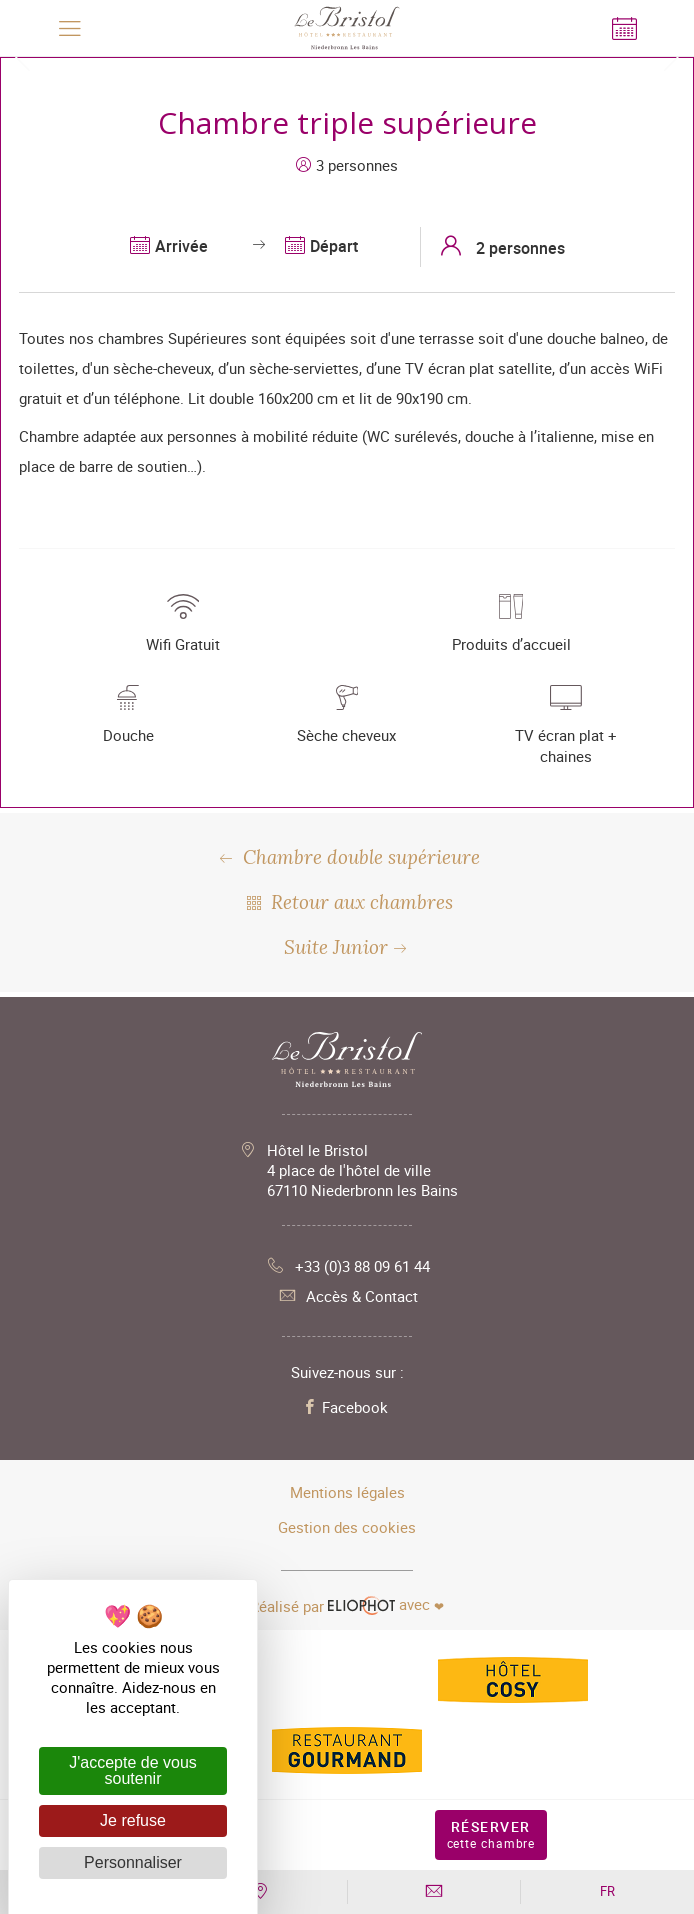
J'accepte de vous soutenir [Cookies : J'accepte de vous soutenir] (133, 1770)
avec (347, 1605)
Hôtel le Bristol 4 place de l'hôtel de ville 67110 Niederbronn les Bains (362, 1170)
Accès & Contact (347, 1296)
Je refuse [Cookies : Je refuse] (133, 1820)
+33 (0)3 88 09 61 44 (347, 1266)
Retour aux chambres (347, 902)
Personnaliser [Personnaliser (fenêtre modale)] (133, 1862)
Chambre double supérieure (347, 857)
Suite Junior (347, 947)
